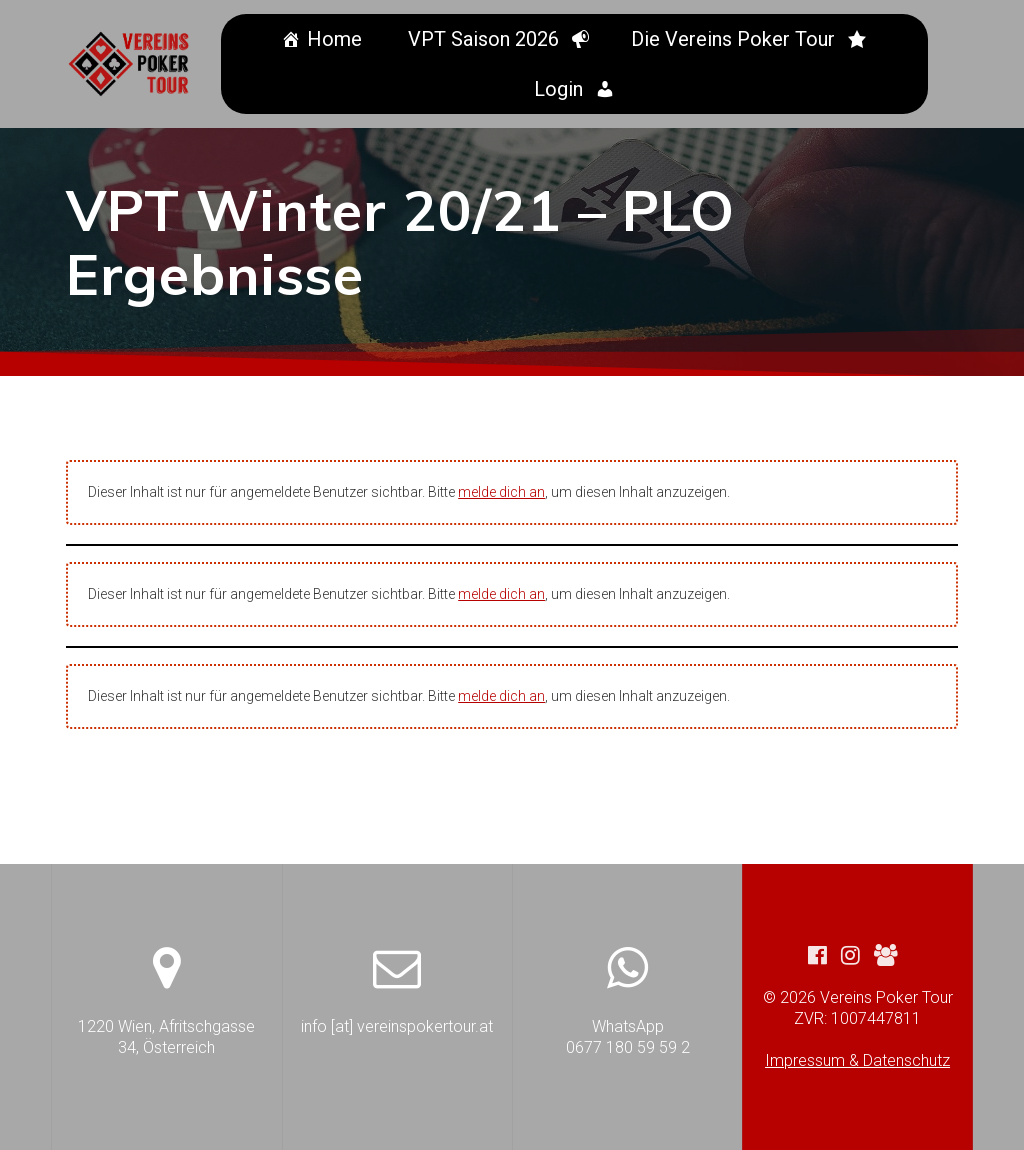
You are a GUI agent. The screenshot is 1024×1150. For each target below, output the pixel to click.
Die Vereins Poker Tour (736, 39)
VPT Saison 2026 (486, 39)
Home (337, 39)
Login (561, 89)
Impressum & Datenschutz (857, 1060)
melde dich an (501, 492)
